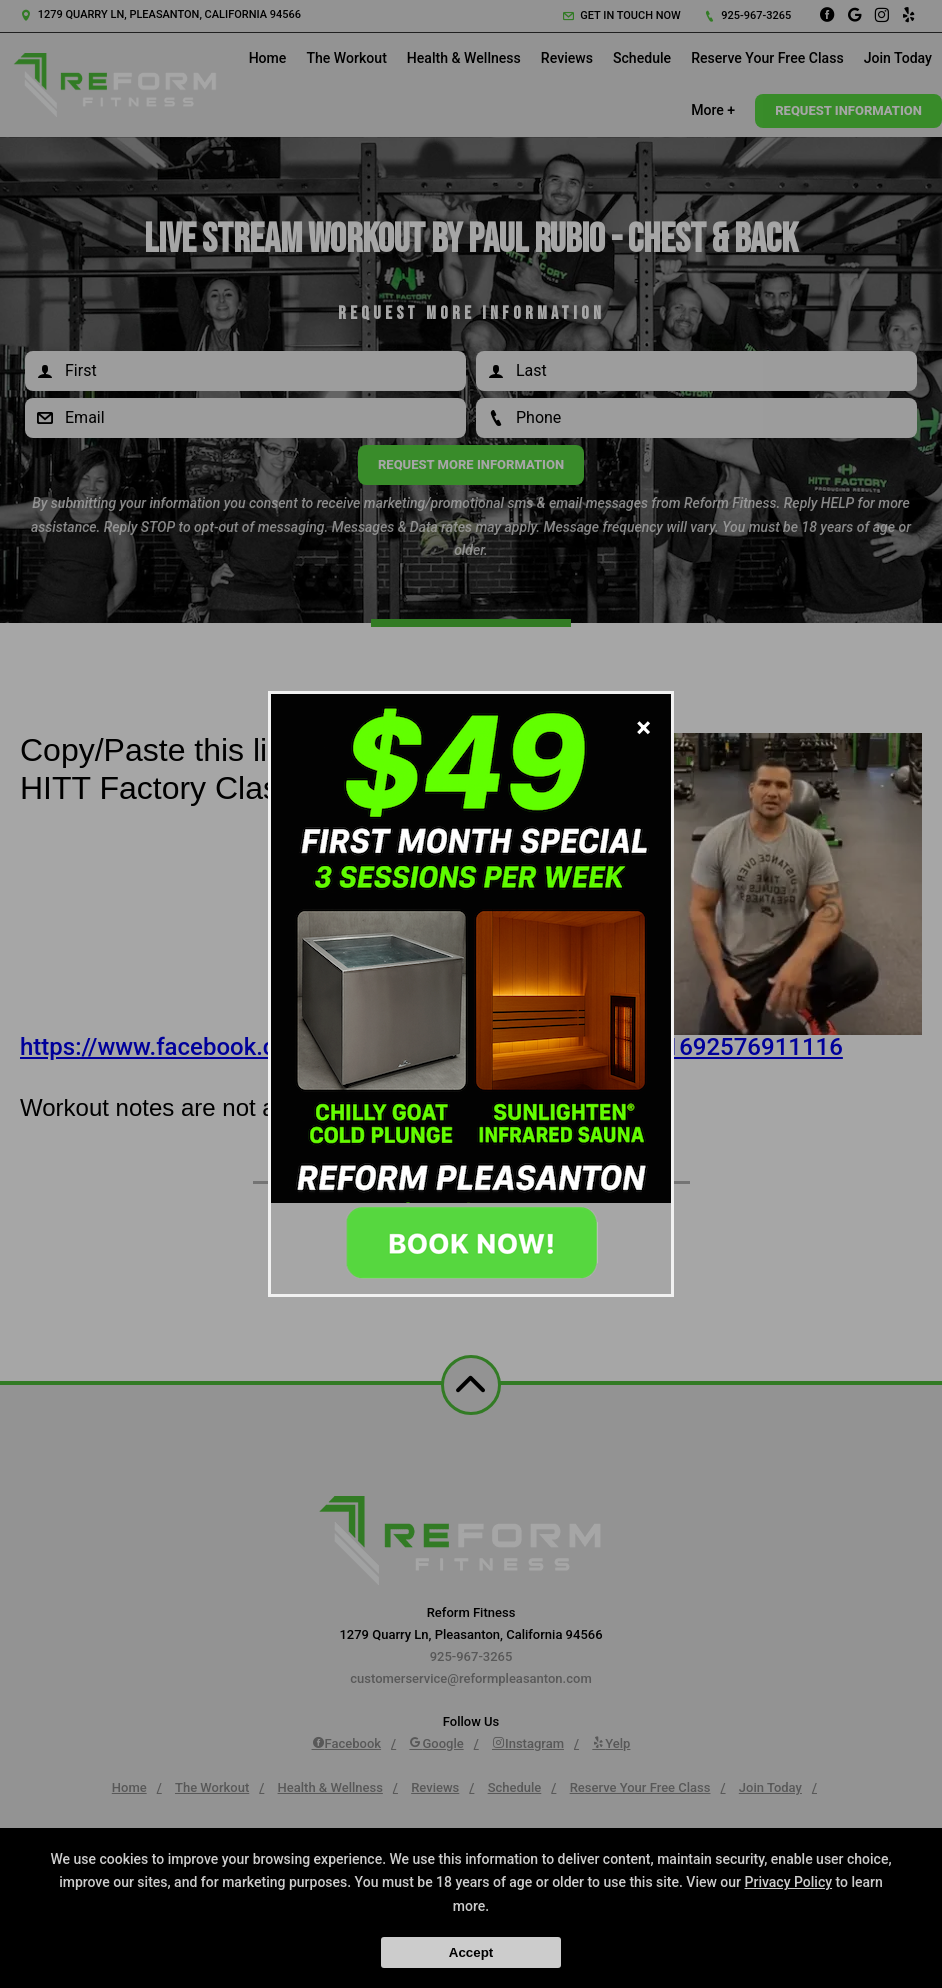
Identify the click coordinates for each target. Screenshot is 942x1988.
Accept (471, 1952)
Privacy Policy (789, 1882)
